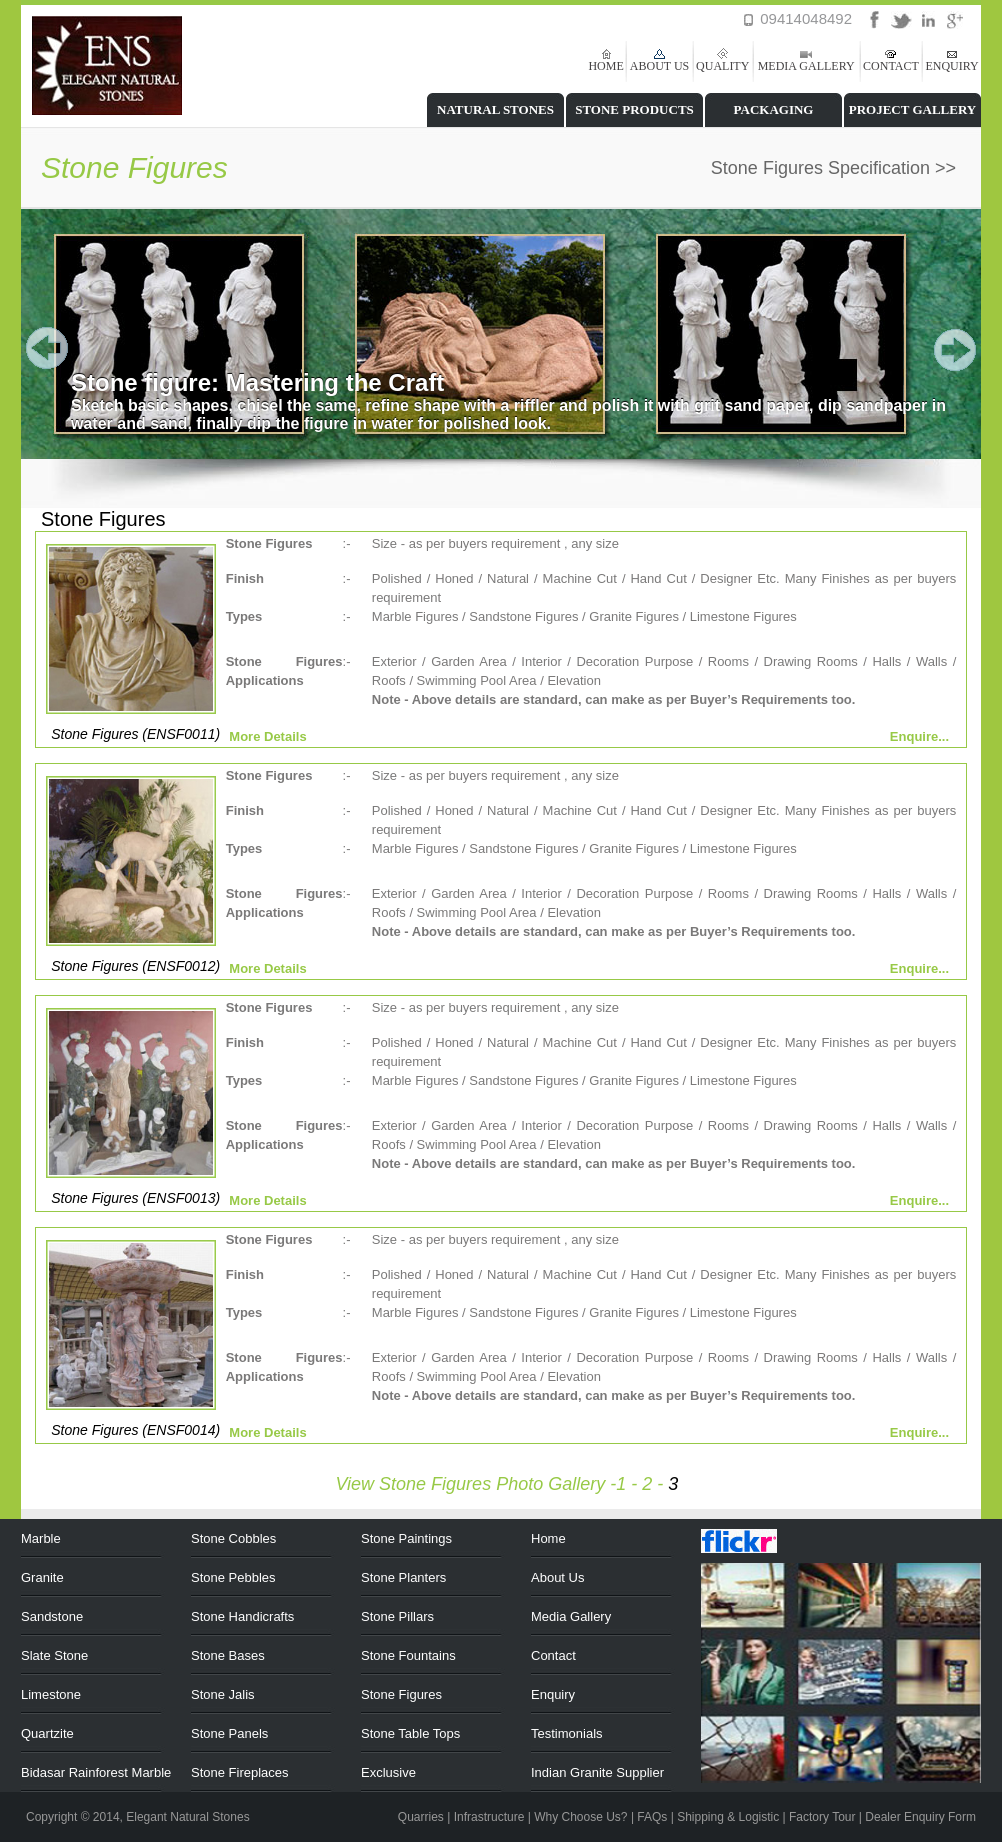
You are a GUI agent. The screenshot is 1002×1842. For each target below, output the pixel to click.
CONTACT (891, 66)
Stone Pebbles (233, 1577)
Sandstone (52, 1616)
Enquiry (553, 1694)
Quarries (421, 1817)
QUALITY (722, 66)
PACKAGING (774, 109)
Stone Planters (403, 1577)
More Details (267, 736)
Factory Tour (822, 1817)
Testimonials (567, 1733)
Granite (42, 1577)
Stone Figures (401, 1694)
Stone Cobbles (233, 1538)
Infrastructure (489, 1817)
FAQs (652, 1817)
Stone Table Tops (410, 1733)
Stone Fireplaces (240, 1772)
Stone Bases (228, 1655)
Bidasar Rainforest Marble (96, 1772)
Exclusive (388, 1772)
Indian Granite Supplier (597, 1772)
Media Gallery (571, 1616)
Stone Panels (229, 1733)
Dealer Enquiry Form (920, 1817)
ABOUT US (659, 66)
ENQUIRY (951, 66)
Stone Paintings (406, 1538)
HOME (605, 66)
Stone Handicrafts (242, 1616)
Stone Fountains (408, 1655)
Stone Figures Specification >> (833, 168)
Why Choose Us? (580, 1817)
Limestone (51, 1694)
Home (548, 1538)
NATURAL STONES (495, 109)
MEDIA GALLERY (806, 66)
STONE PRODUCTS (634, 109)
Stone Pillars (397, 1616)
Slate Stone (54, 1655)
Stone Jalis (223, 1694)
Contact (553, 1655)
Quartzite (47, 1733)
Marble (41, 1538)
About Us (557, 1577)
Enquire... (919, 736)
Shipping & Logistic (728, 1817)
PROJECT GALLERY (913, 109)
